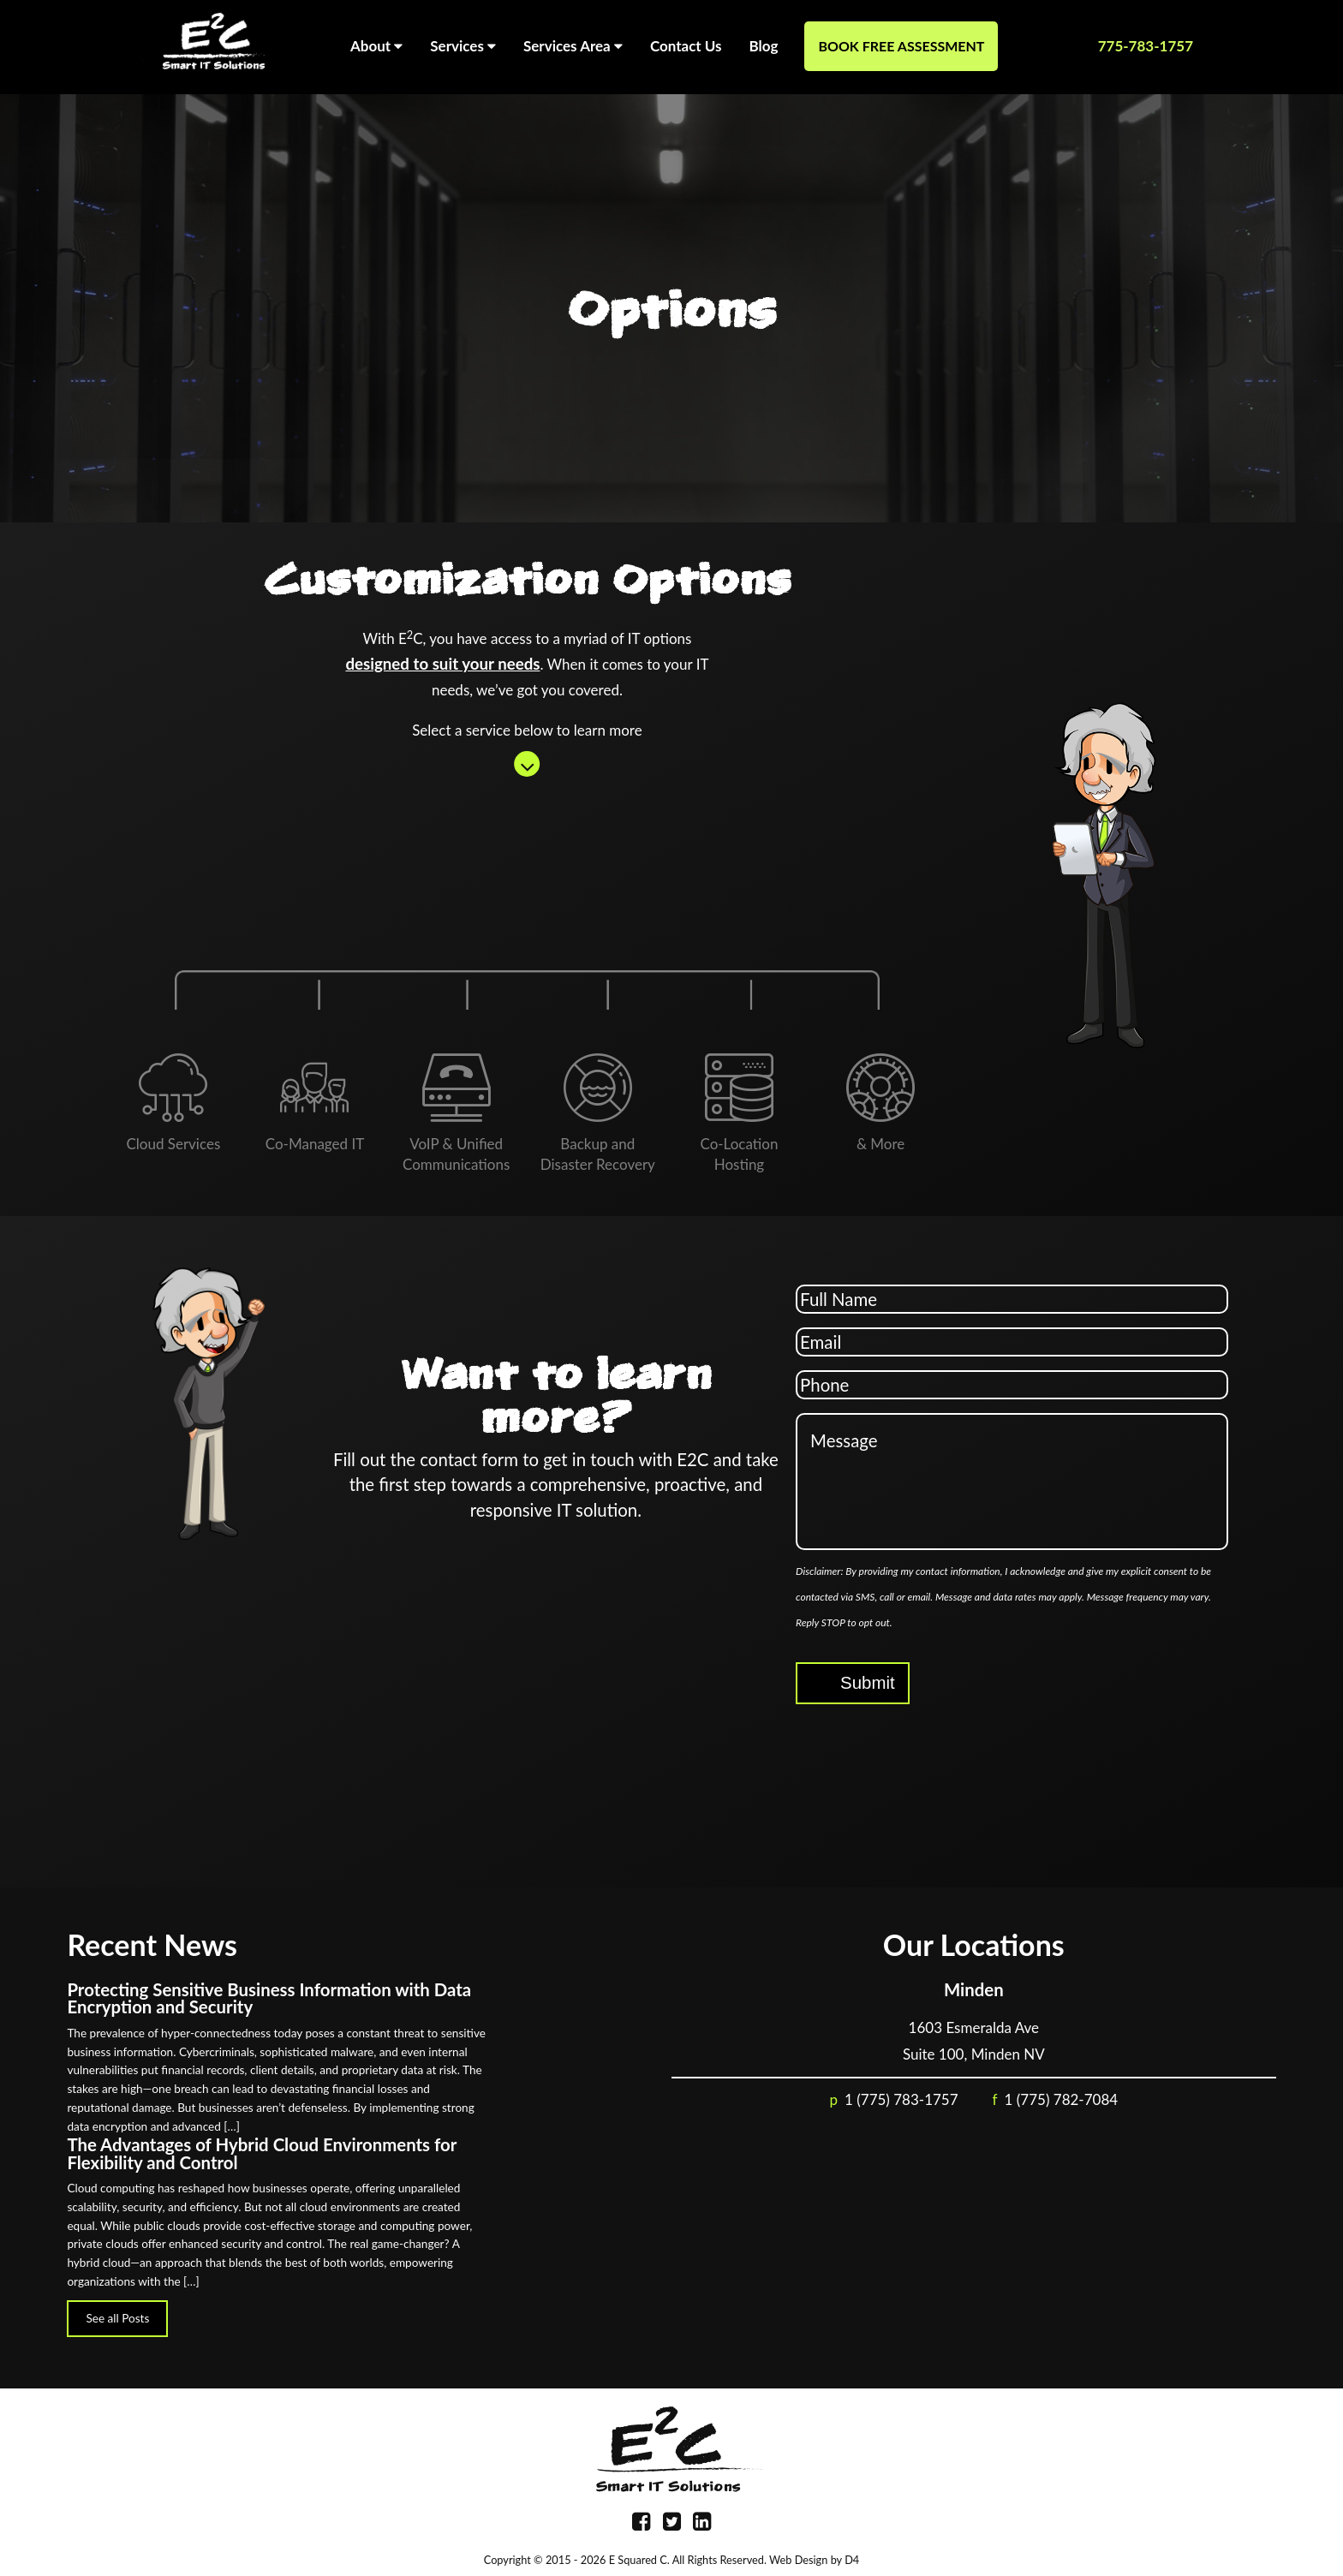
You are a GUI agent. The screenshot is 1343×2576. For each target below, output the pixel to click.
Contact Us (686, 46)
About (376, 42)
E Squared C (638, 2560)
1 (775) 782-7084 (1062, 2099)
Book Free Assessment (901, 46)
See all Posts (117, 2318)
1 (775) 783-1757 (901, 2099)
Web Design (798, 2560)
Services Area (573, 42)
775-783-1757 (1145, 46)
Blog (764, 46)
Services (463, 42)
